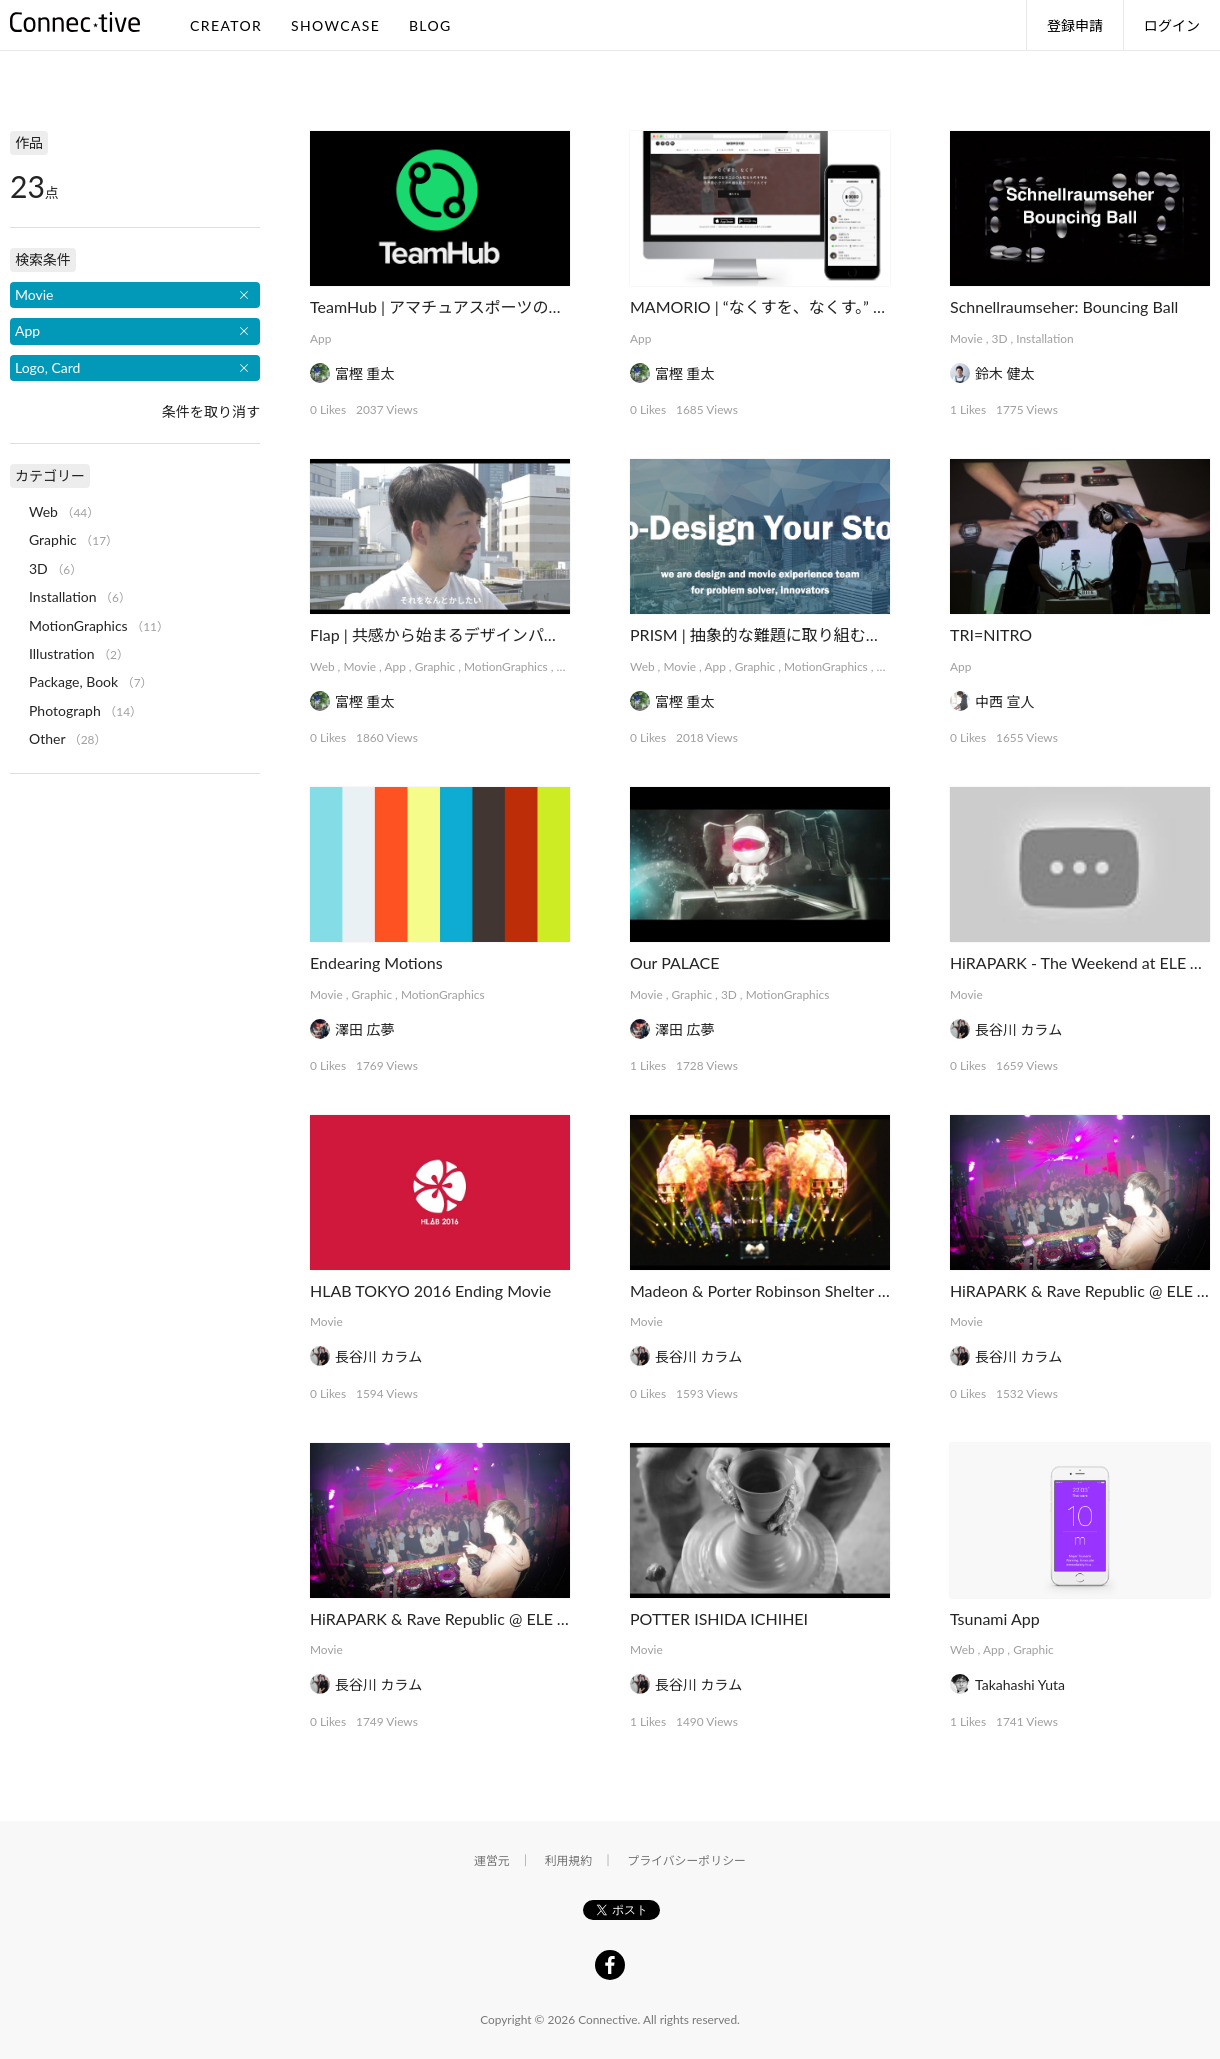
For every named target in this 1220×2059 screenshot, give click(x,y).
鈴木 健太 (1005, 373)
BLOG (430, 25)
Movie (966, 338)
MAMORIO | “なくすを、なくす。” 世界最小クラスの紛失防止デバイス (879, 306)
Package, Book (73, 681)
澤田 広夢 (365, 1029)
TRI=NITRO (991, 634)
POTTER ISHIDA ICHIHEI (719, 1618)
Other (47, 738)
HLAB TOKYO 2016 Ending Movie (430, 1290)
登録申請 (1075, 25)
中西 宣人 (1005, 701)
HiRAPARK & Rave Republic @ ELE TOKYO (460, 1618)
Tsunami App (995, 1618)
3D (1000, 338)
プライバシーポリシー (686, 1860)
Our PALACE (675, 962)
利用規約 (569, 1860)
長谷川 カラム (1018, 1029)
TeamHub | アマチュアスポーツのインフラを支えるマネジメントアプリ (564, 306)
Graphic (435, 666)
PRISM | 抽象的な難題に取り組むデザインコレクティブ (827, 634)
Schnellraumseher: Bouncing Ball (1064, 306)
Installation (1044, 338)
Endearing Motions (376, 962)
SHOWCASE (335, 25)
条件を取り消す (211, 411)
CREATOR (226, 25)
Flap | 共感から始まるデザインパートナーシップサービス (514, 634)
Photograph (65, 710)
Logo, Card (47, 367)
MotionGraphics (506, 666)
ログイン (1172, 25)
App (320, 338)
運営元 (492, 1860)
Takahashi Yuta (1020, 1684)
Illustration (62, 653)
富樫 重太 (365, 373)
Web (322, 666)
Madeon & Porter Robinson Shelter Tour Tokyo (792, 1290)
